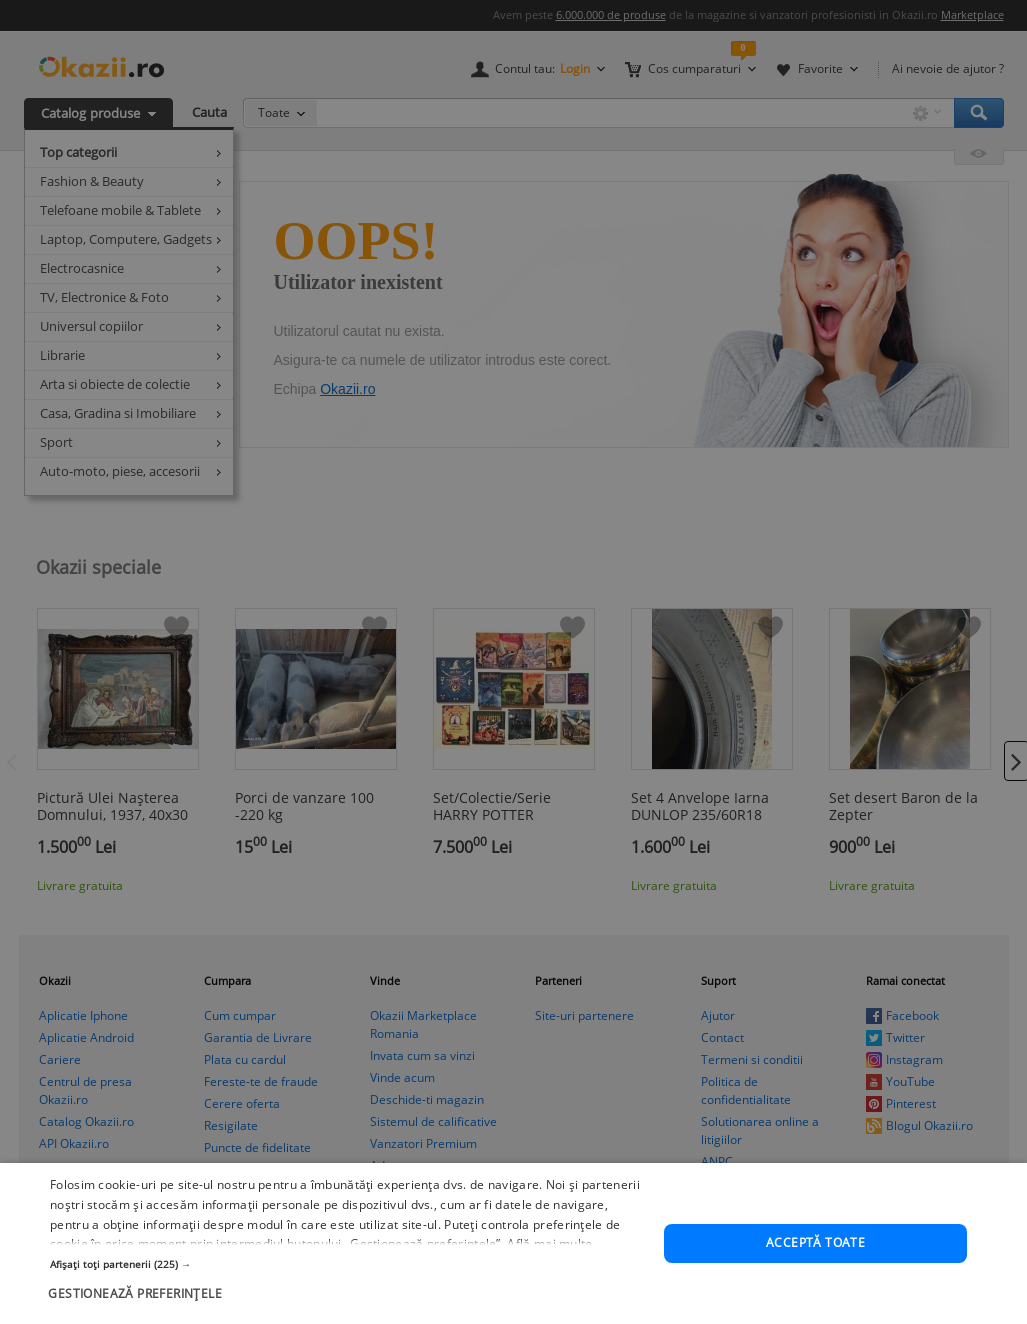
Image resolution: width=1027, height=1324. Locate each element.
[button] (348, 1275)
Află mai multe (549, 1255)
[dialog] (513, 662)
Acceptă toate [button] (815, 1254)
